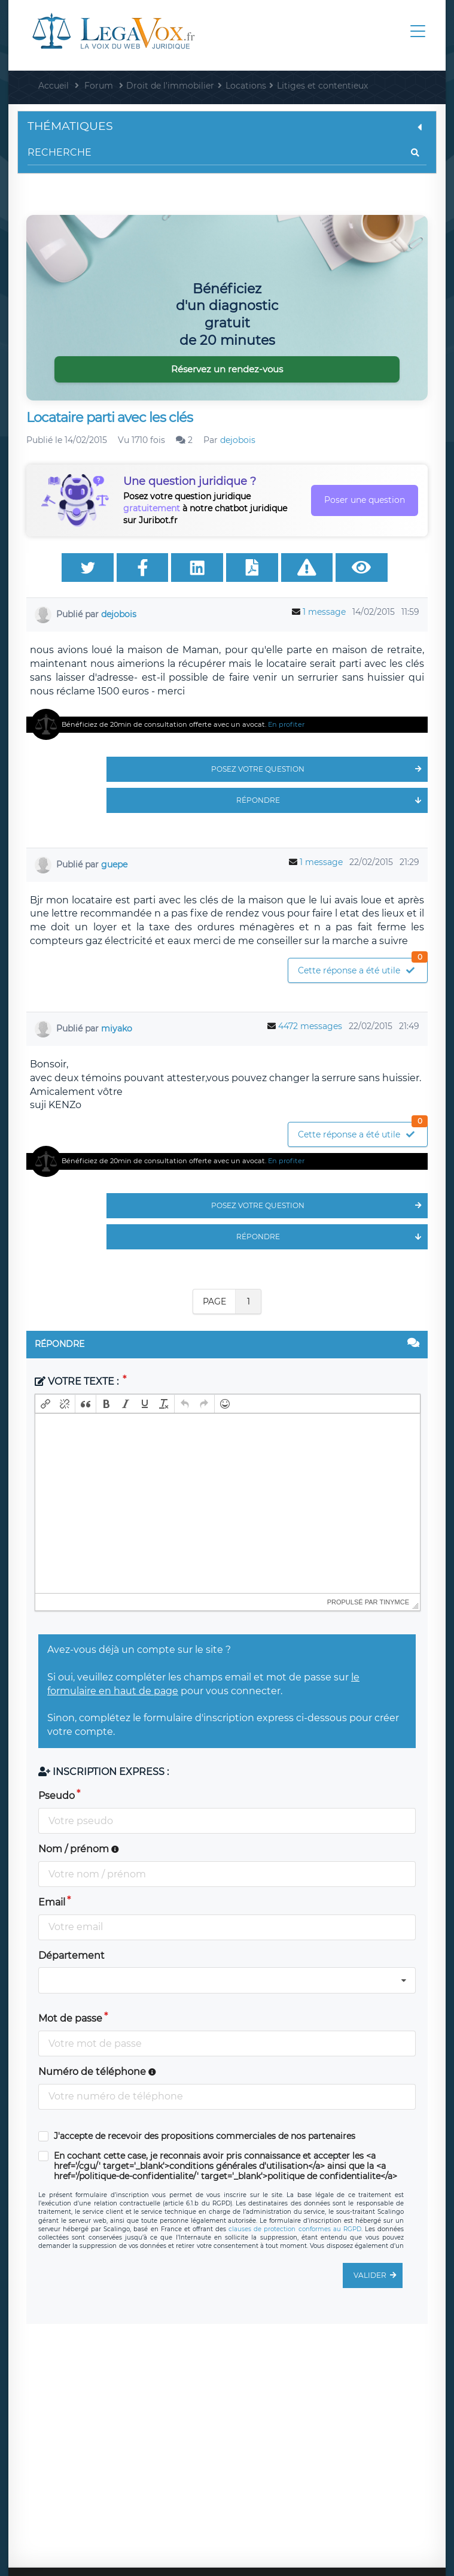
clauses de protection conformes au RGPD (294, 2229)
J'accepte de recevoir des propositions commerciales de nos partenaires (204, 2136)
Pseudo (56, 1795)
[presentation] (45, 1404)
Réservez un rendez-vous (227, 369)
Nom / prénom (78, 1849)
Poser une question (364, 499)
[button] (45, 1404)
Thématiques (227, 126)
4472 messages (310, 1026)
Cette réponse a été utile (362, 967)
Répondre (332, 800)
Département (71, 1955)
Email (51, 1902)
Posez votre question (319, 769)
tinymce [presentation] (395, 1602)
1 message (324, 611)
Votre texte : (78, 1381)
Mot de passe (70, 2018)
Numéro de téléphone (97, 2071)
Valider (378, 2275)
